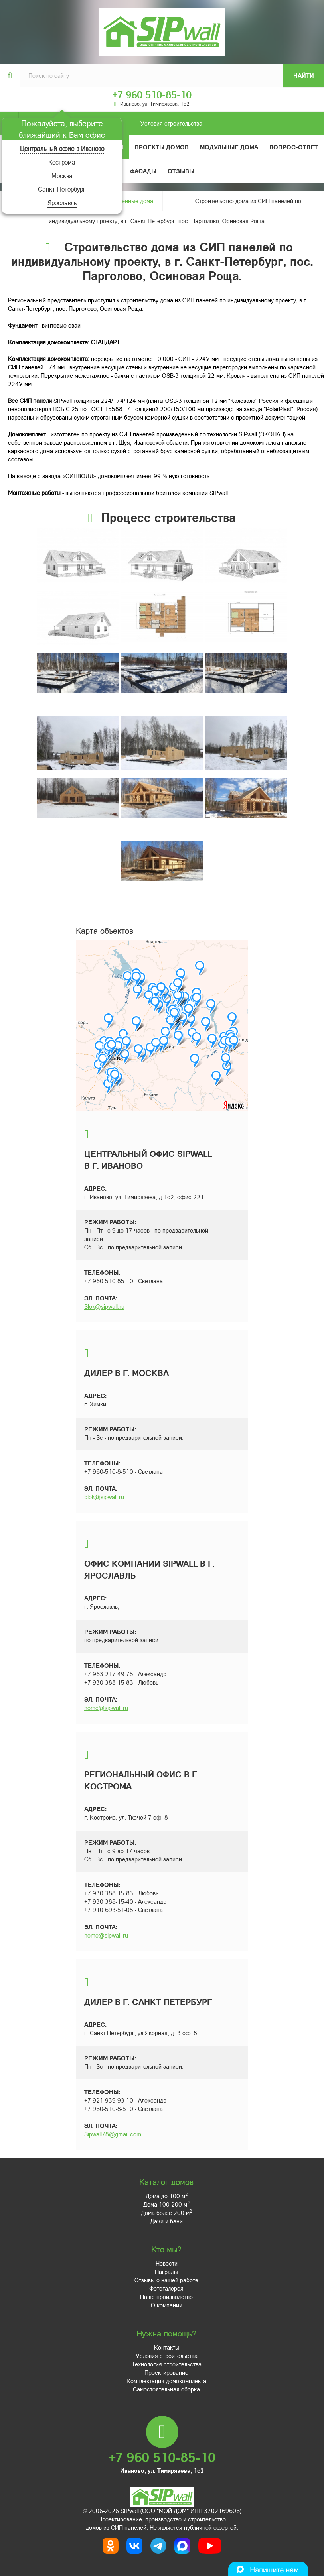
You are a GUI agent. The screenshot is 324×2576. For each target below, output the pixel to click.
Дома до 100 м (167, 2195)
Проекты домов (161, 147)
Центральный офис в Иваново (62, 148)
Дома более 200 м (166, 2212)
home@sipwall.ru (106, 1707)
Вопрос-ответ (293, 147)
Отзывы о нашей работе (166, 2279)
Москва (62, 175)
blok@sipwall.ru (104, 1496)
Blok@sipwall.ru (104, 1306)
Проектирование (166, 2372)
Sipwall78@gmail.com (112, 2134)
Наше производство (166, 2296)
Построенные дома (128, 200)
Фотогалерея (166, 2288)
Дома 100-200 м (166, 2204)
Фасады (143, 171)
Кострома (61, 162)
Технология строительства (167, 2364)
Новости (167, 2263)
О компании (166, 2305)
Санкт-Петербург (62, 189)
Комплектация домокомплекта (166, 2380)
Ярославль (62, 202)
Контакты (166, 2347)
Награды (166, 2271)
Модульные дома (229, 147)
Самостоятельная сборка (166, 2389)
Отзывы (181, 171)
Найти (303, 75)
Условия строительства (110, 123)
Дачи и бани (166, 2221)
